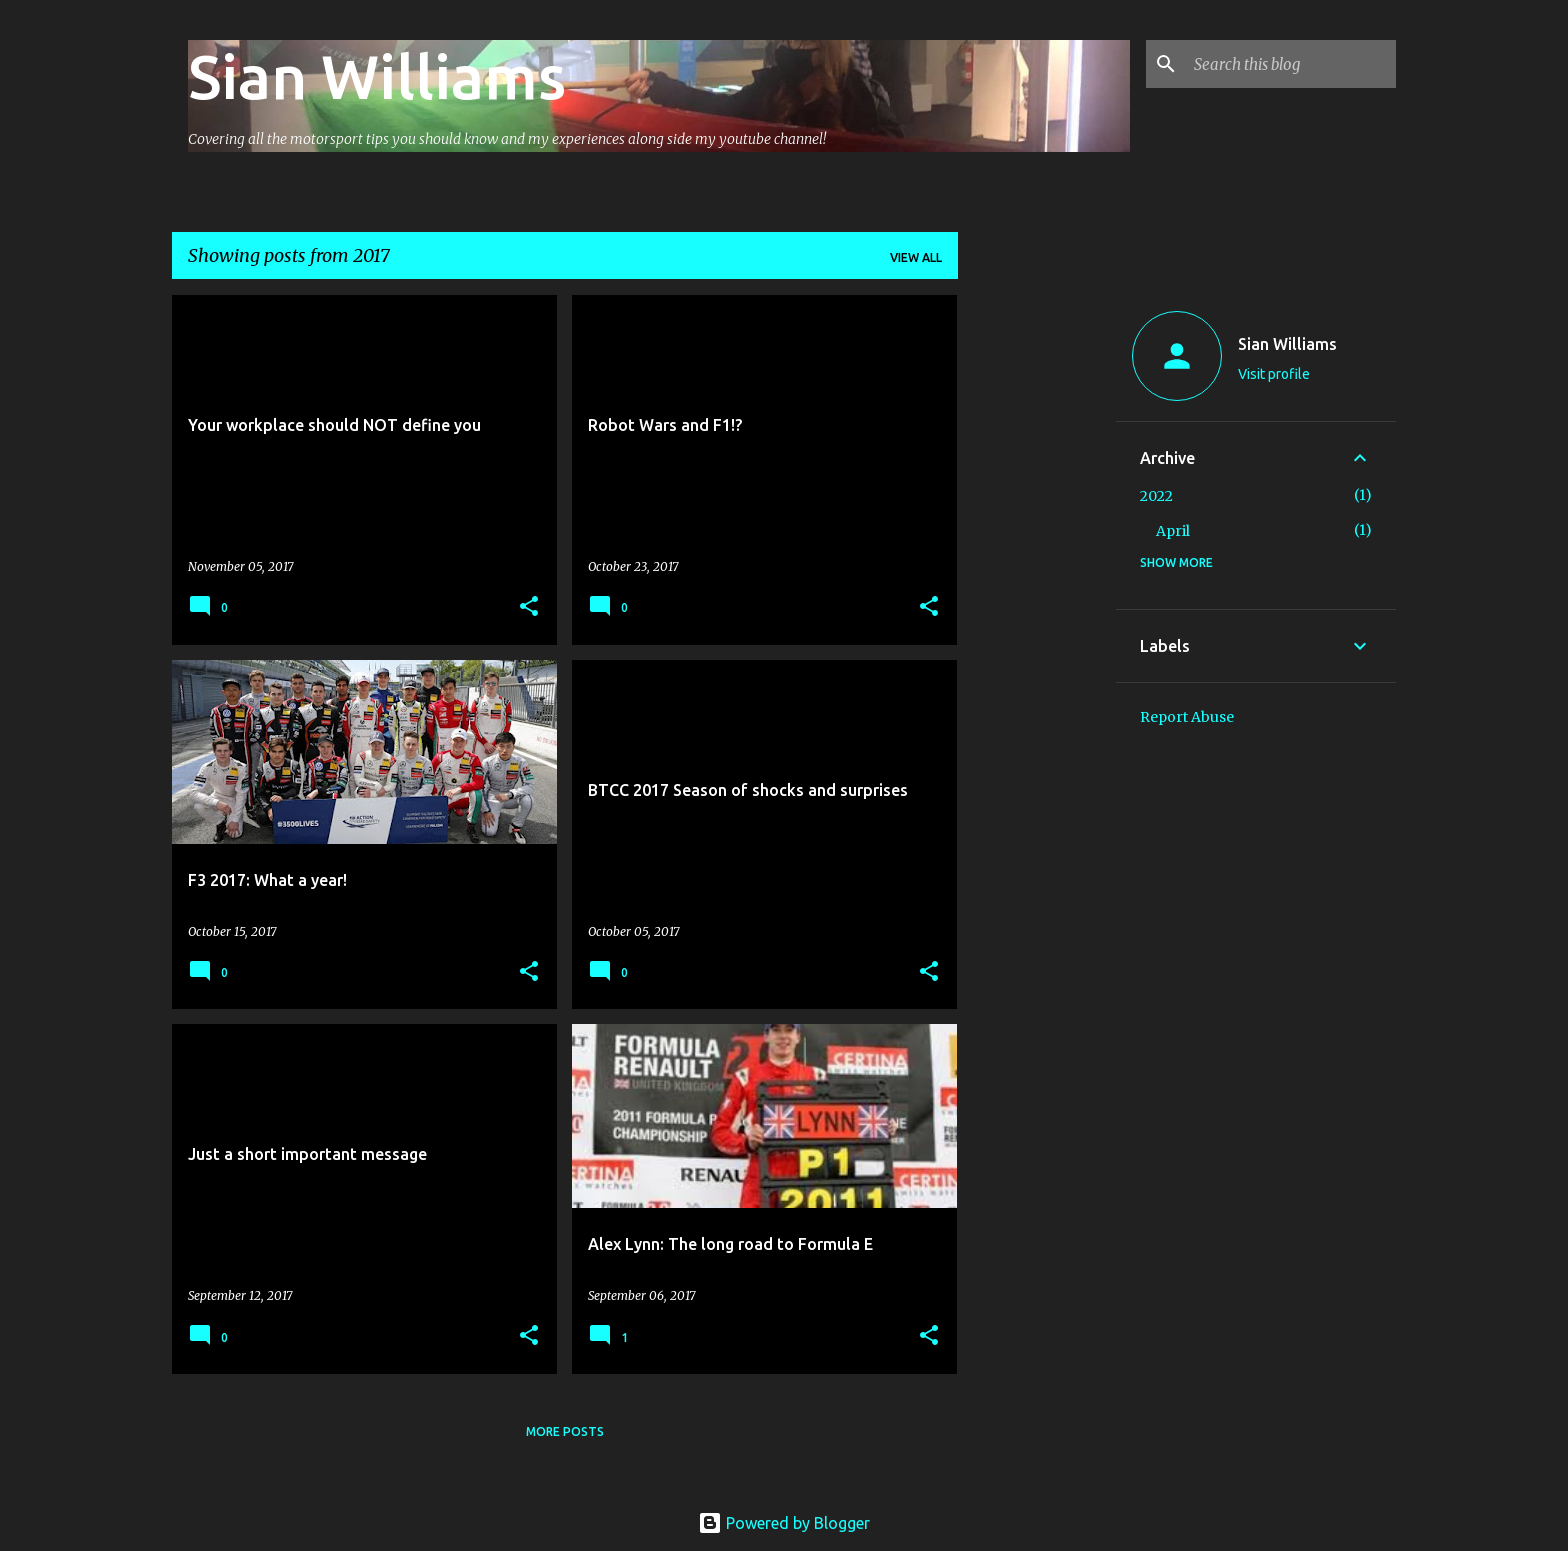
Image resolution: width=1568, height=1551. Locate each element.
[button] (529, 607)
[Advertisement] (1037, 595)
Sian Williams (377, 76)
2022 (1156, 496)
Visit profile (1274, 374)
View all (916, 257)
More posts (565, 1431)
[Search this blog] (1291, 64)
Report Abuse (1187, 717)
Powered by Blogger (784, 1523)
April (1173, 531)
